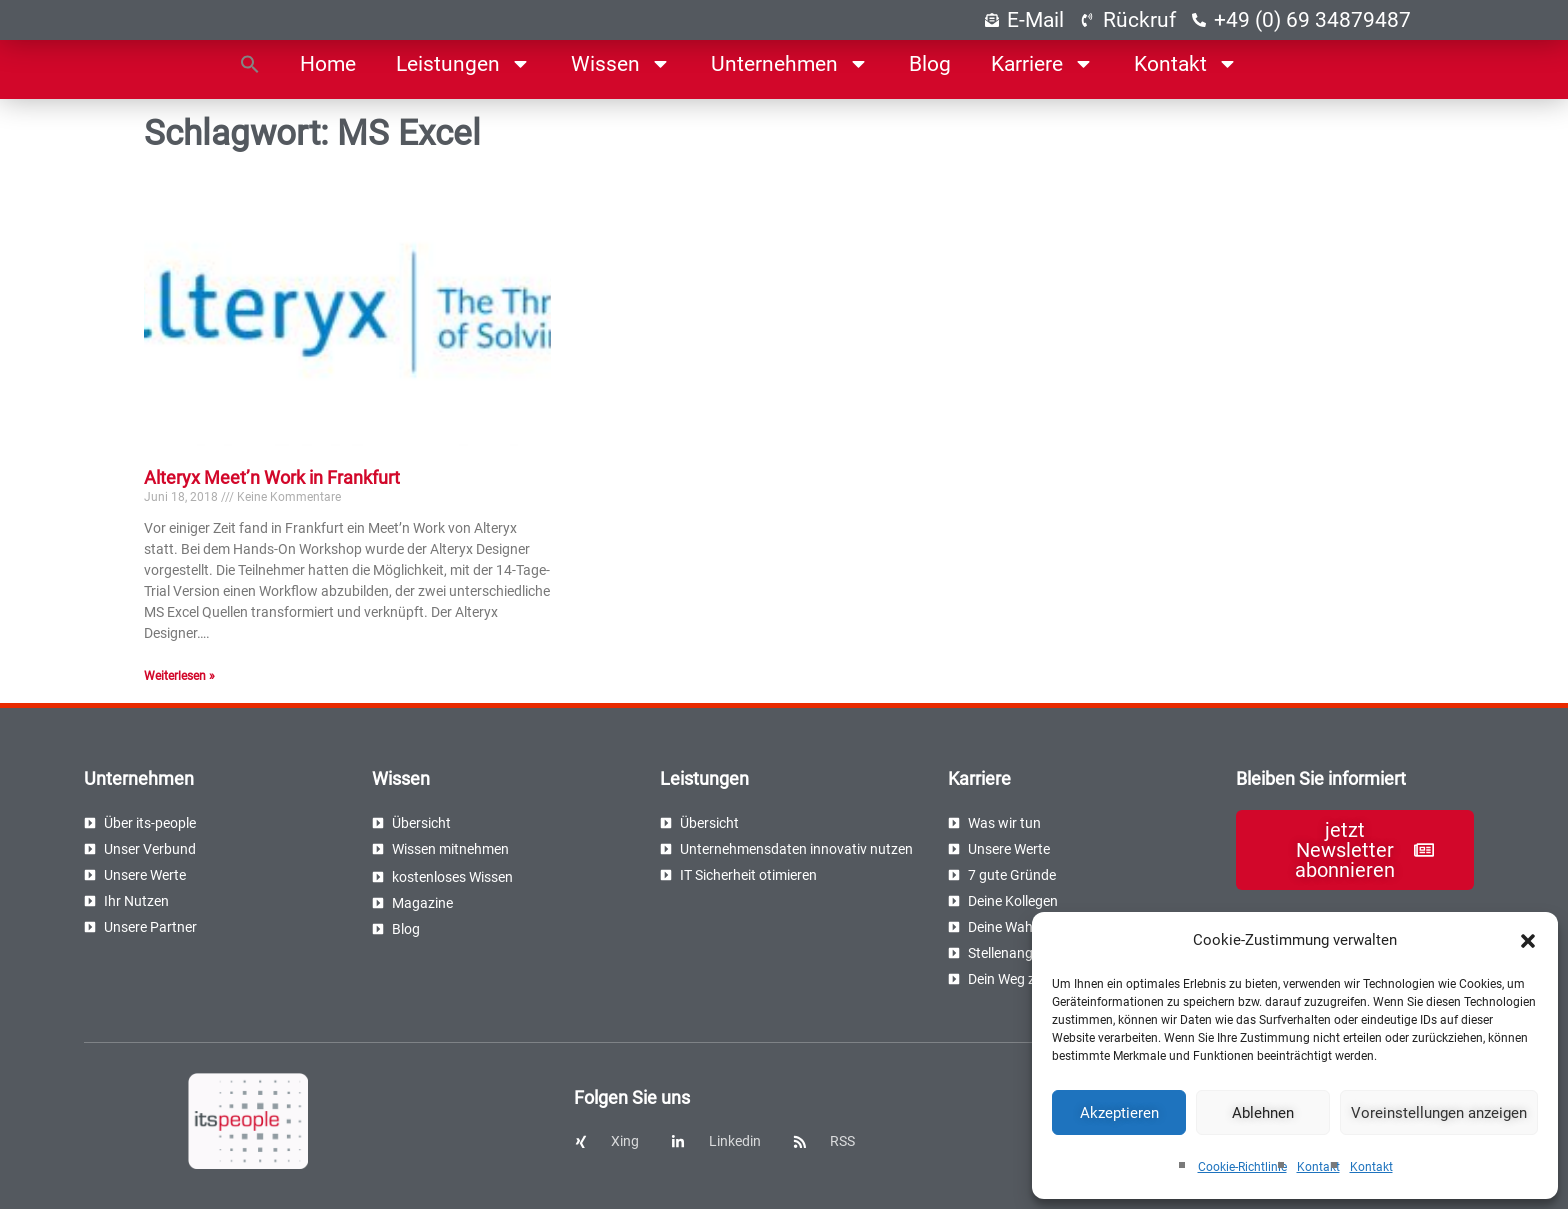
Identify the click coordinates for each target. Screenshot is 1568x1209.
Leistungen (463, 63)
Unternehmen (790, 63)
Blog (930, 64)
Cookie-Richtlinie (1242, 1167)
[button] (1528, 941)
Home (328, 64)
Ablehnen (1263, 1113)
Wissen (621, 63)
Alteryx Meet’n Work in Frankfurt (272, 477)
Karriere (1042, 63)
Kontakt (1318, 1167)
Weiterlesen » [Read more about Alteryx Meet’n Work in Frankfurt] (179, 676)
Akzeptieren (1119, 1113)
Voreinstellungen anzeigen (1439, 1113)
